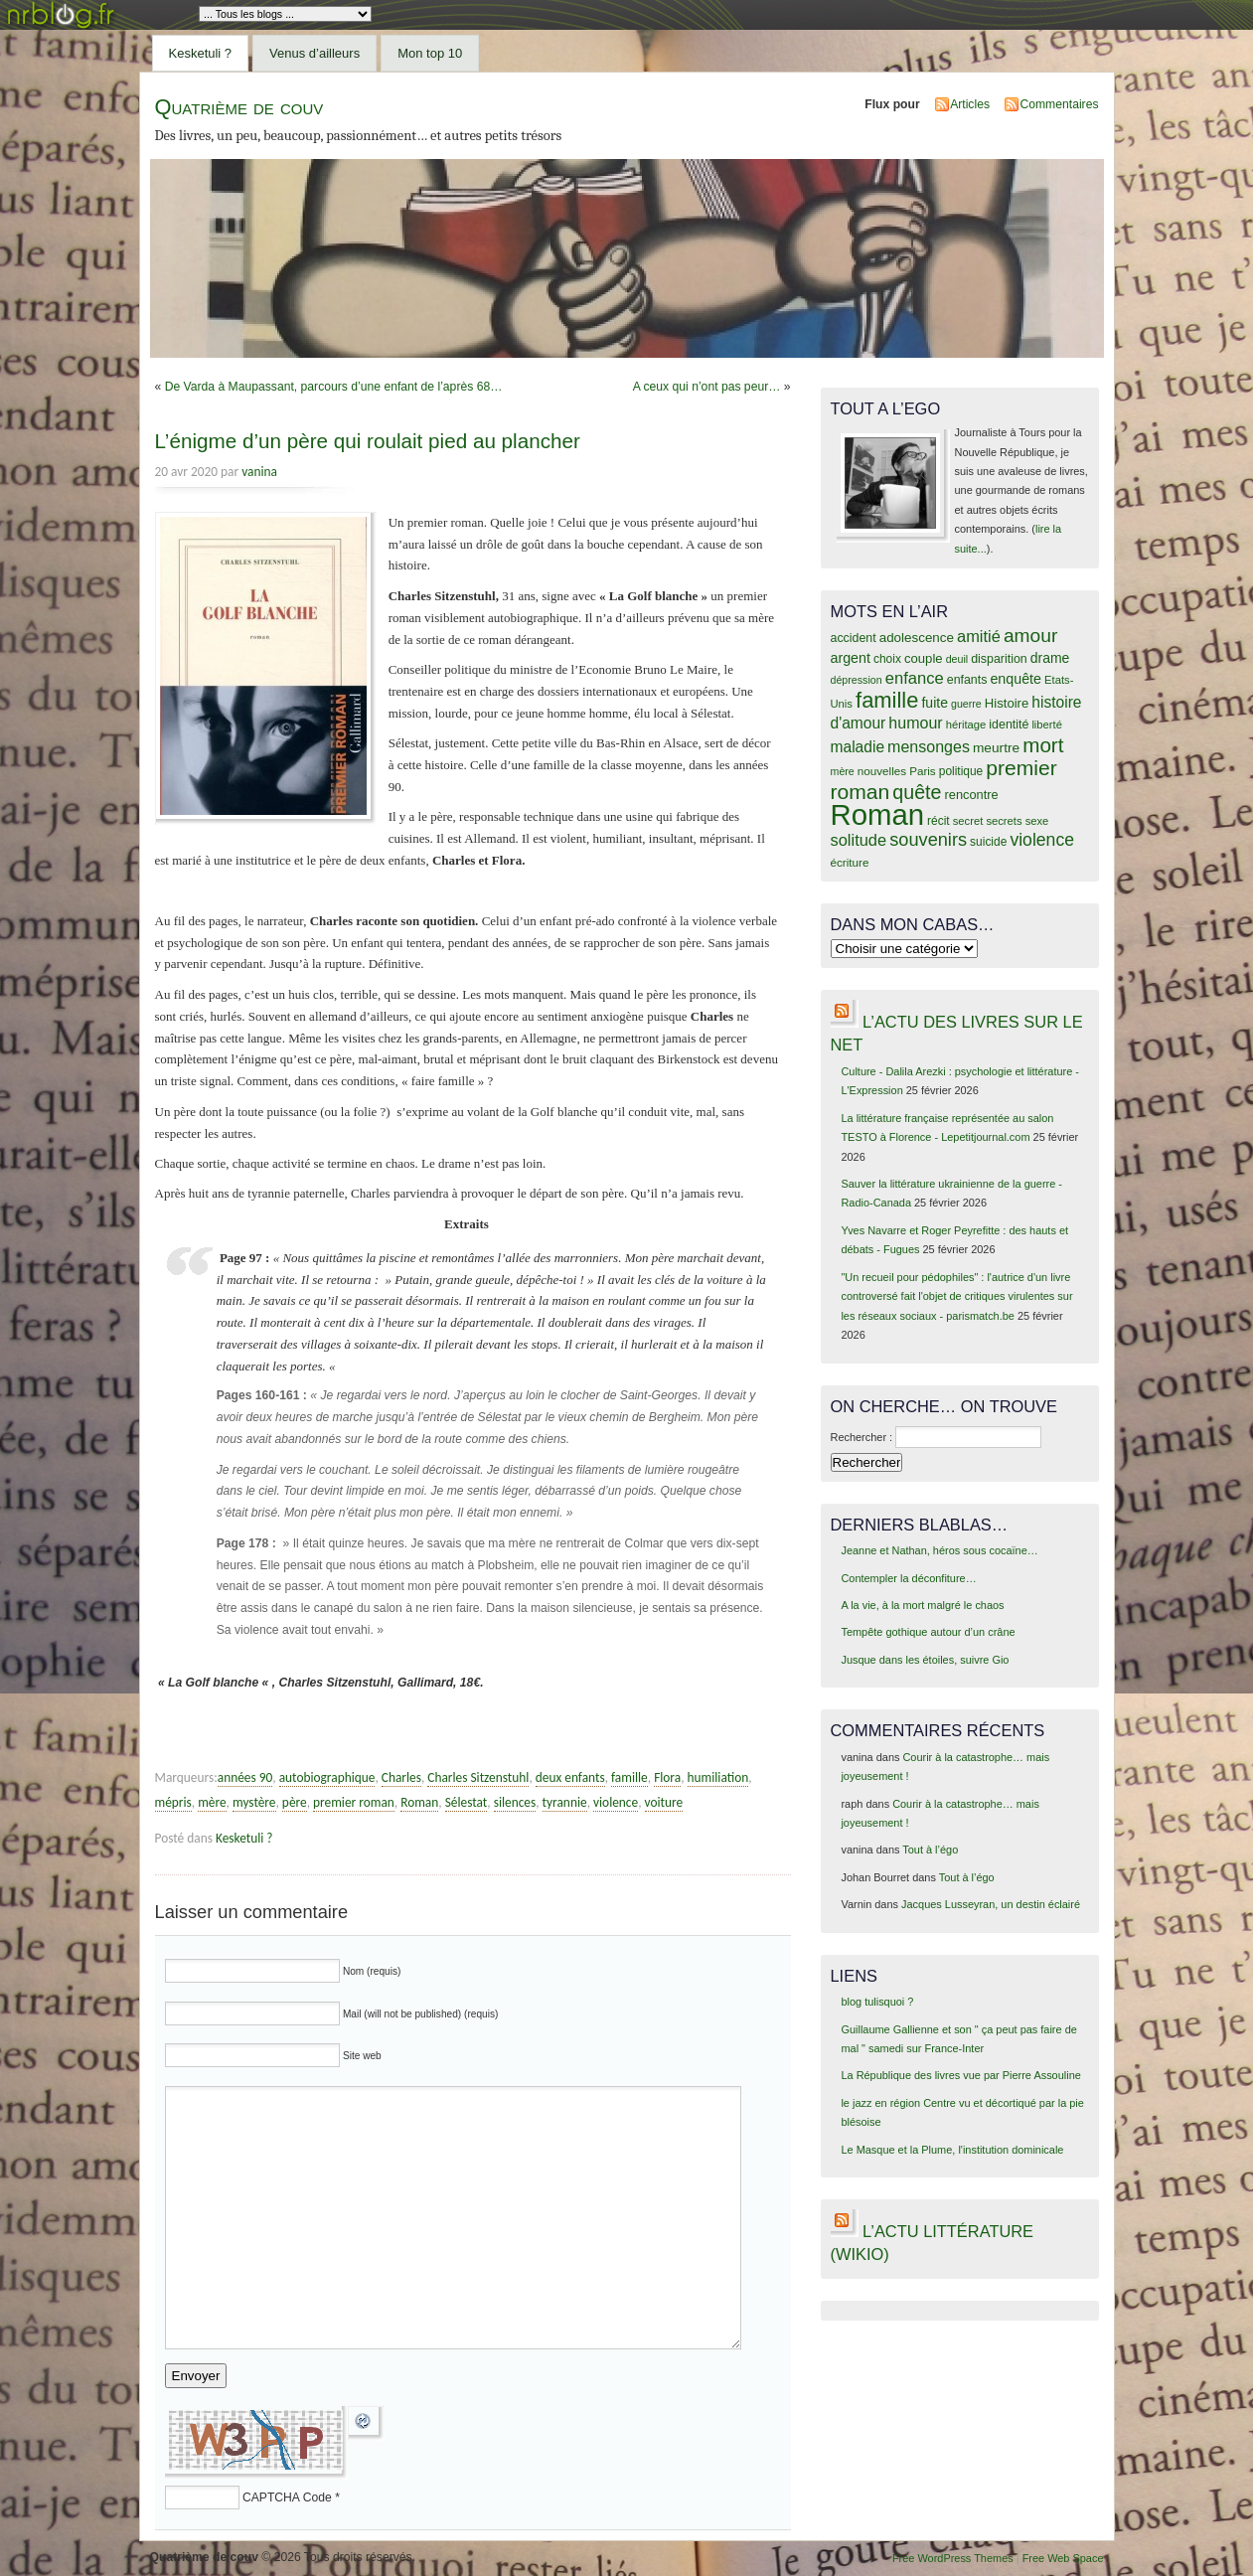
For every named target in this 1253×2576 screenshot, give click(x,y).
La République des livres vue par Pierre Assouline (960, 2075)
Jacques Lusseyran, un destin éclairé (990, 1904)
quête (916, 792)
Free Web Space (1063, 2558)
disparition (998, 659)
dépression (856, 680)
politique (961, 771)
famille (629, 1777)
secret (968, 821)
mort (1042, 744)
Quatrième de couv (239, 106)
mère (212, 1802)
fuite (934, 703)
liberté (1046, 724)
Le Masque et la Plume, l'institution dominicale (952, 2150)
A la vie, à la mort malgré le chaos (922, 1605)
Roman (419, 1802)
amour (1030, 635)
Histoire (1006, 703)
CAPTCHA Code (287, 2497)
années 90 (245, 1777)
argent (850, 658)
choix (887, 659)
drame (1050, 658)
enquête (1015, 679)
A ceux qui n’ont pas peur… (707, 387)
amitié (979, 636)
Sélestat (466, 1802)
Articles (970, 104)
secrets (1003, 821)
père (294, 1802)
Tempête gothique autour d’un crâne (928, 1632)
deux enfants (570, 1777)
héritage (966, 724)
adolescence (916, 637)
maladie (858, 746)
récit (938, 821)
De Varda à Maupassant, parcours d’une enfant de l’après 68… (334, 387)
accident (853, 638)
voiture (664, 1802)
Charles (401, 1777)
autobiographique (327, 1777)
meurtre (996, 747)
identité (1008, 724)
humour (915, 722)
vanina (259, 471)
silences (515, 1802)
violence (615, 1802)
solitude (859, 840)
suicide (988, 842)
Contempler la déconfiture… (908, 1578)
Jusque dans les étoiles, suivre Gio (925, 1660)
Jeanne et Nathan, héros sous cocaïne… (939, 1550)
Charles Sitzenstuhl (478, 1777)
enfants (967, 680)
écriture (850, 862)
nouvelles (882, 770)
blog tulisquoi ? (877, 2002)
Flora (667, 1777)
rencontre (971, 794)
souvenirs (928, 840)
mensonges (928, 746)
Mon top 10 (429, 53)
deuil (957, 659)
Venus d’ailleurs (314, 53)
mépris (173, 1802)
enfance (914, 678)
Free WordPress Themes (953, 2558)
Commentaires (1058, 104)
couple (923, 658)
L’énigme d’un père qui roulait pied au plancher (367, 440)
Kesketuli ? (201, 53)
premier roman (353, 1802)
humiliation (718, 1777)
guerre (966, 704)
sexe (1037, 821)
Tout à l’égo (930, 1849)
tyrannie (565, 1802)
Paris (922, 770)
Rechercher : (862, 1437)
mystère (254, 1802)
